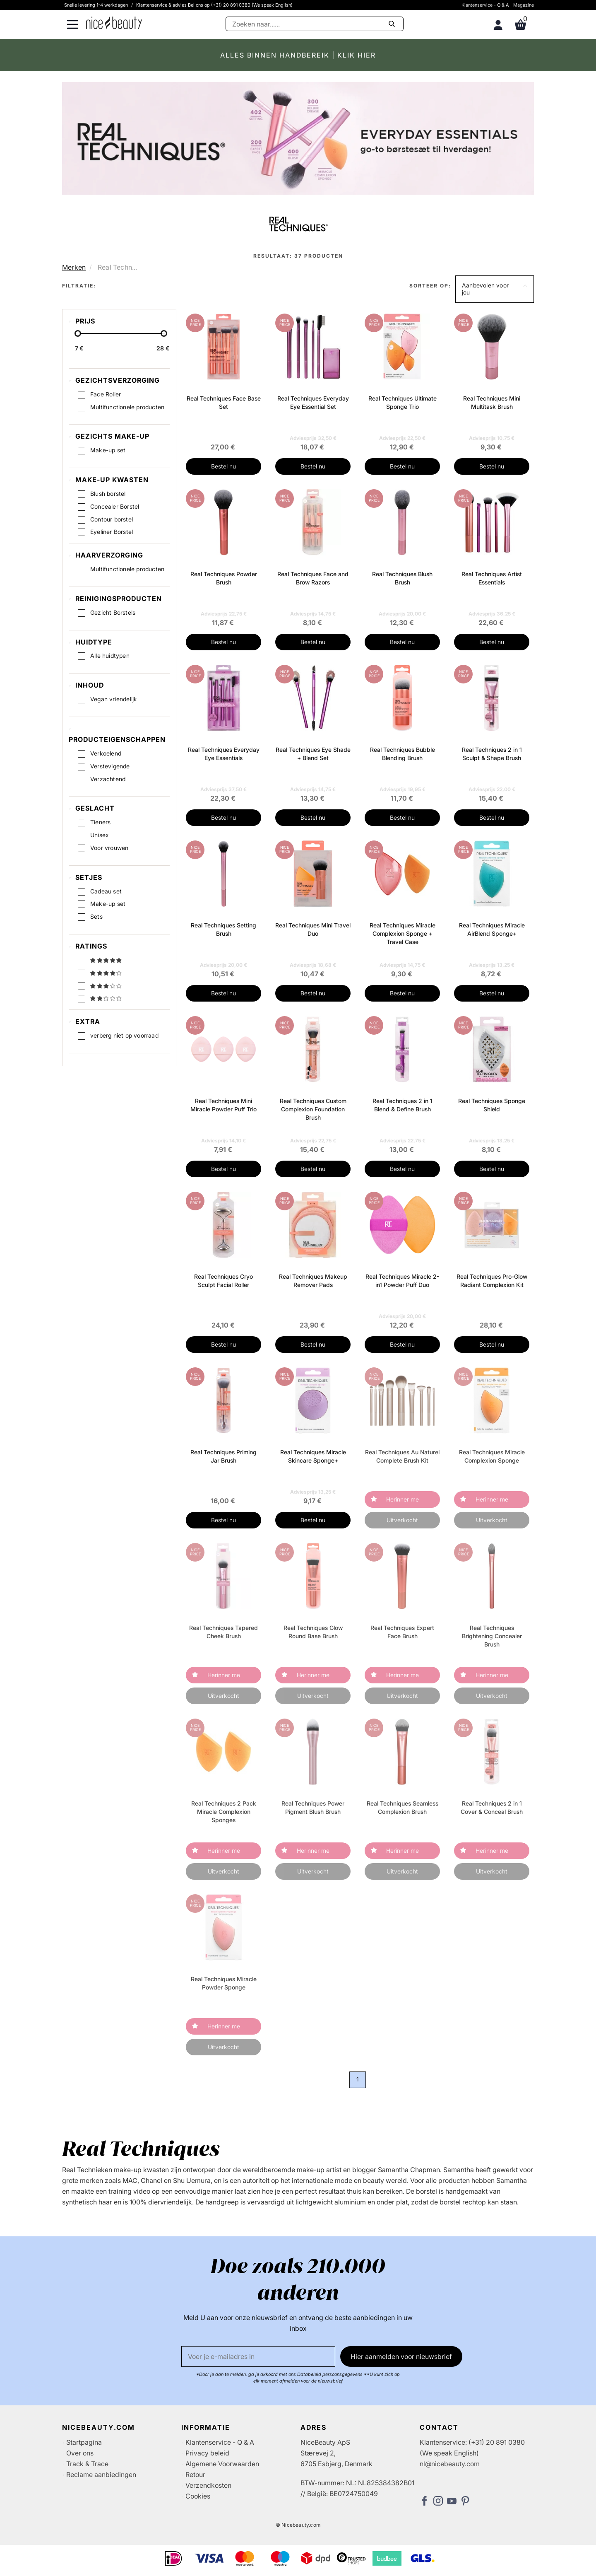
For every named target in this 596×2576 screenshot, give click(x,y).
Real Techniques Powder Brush (223, 578)
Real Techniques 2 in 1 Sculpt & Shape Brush (492, 753)
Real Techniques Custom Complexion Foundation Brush (313, 1109)
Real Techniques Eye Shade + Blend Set (313, 753)
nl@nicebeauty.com (450, 2464)
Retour (195, 2474)
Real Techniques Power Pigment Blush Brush (312, 1807)
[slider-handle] (77, 335)
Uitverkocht (402, 1519)
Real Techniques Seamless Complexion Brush (402, 1807)
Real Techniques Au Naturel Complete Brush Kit (402, 1456)
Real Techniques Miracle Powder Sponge (224, 1983)
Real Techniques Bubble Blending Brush (402, 753)
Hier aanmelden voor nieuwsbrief (401, 2356)
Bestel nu (223, 466)
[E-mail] (258, 2356)
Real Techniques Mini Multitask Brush (491, 402)
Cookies (197, 2496)
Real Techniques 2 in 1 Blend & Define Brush (402, 1105)
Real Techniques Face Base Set (224, 402)
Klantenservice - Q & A (485, 5)
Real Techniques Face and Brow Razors (312, 578)
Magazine (523, 5)
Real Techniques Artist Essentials (491, 578)
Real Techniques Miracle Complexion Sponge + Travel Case (402, 933)
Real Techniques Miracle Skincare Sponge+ (313, 1456)
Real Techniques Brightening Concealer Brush (492, 1636)
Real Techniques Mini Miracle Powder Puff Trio (223, 1105)
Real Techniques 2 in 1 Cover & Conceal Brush (492, 1807)
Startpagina (84, 2442)
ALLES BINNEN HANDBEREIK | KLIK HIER (298, 55)
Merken (74, 267)
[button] (495, 289)
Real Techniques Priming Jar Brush (223, 1456)
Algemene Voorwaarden (222, 2464)
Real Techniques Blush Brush (402, 578)
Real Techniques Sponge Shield (491, 1105)
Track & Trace (87, 2464)
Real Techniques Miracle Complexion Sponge (492, 1456)
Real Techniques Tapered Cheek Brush (223, 1631)
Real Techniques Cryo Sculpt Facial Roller (223, 1280)
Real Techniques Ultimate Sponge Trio (402, 402)
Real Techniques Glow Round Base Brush (313, 1631)
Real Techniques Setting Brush (223, 929)
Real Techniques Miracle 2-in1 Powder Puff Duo (402, 1280)
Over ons (80, 2453)
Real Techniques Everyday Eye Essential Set (313, 402)
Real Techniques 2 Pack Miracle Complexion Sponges (223, 1811)
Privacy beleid (207, 2453)
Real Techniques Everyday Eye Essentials (224, 753)
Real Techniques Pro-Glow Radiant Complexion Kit (492, 1280)
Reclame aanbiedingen (101, 2474)
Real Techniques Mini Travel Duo (313, 929)
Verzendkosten (208, 2485)
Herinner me (402, 1499)
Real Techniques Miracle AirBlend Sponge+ (492, 929)
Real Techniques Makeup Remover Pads (313, 1280)
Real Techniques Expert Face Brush (402, 1631)
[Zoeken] (315, 24)
